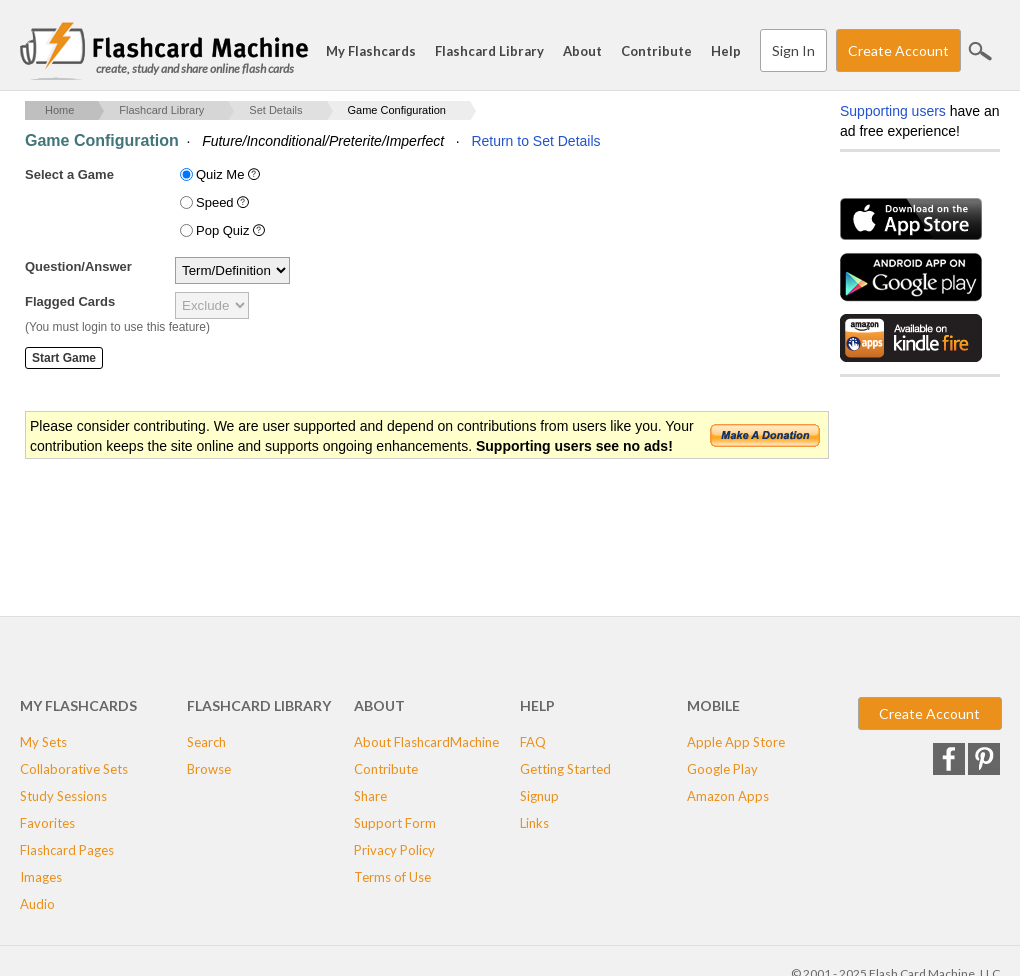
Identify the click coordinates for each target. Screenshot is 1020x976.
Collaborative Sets (74, 769)
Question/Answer (78, 266)
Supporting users (893, 111)
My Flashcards (371, 51)
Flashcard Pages (67, 850)
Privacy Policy (394, 850)
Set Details (275, 110)
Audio (37, 904)
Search (980, 51)
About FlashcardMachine (426, 742)
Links (534, 823)
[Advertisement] (389, 526)
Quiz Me (230, 174)
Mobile (713, 705)
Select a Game (69, 174)
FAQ (533, 742)
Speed (224, 202)
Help (726, 51)
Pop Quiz (232, 230)
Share (370, 796)
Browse (209, 769)
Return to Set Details (535, 141)
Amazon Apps (728, 796)
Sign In (793, 50)
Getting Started (565, 769)
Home (59, 110)
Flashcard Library (489, 51)
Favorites (47, 823)
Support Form (395, 823)
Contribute (656, 51)
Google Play (722, 769)
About (582, 51)
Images (41, 877)
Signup (539, 796)
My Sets (43, 742)
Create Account (898, 50)
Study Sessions (63, 796)
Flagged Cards (70, 301)
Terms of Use (392, 877)
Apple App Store (736, 742)
